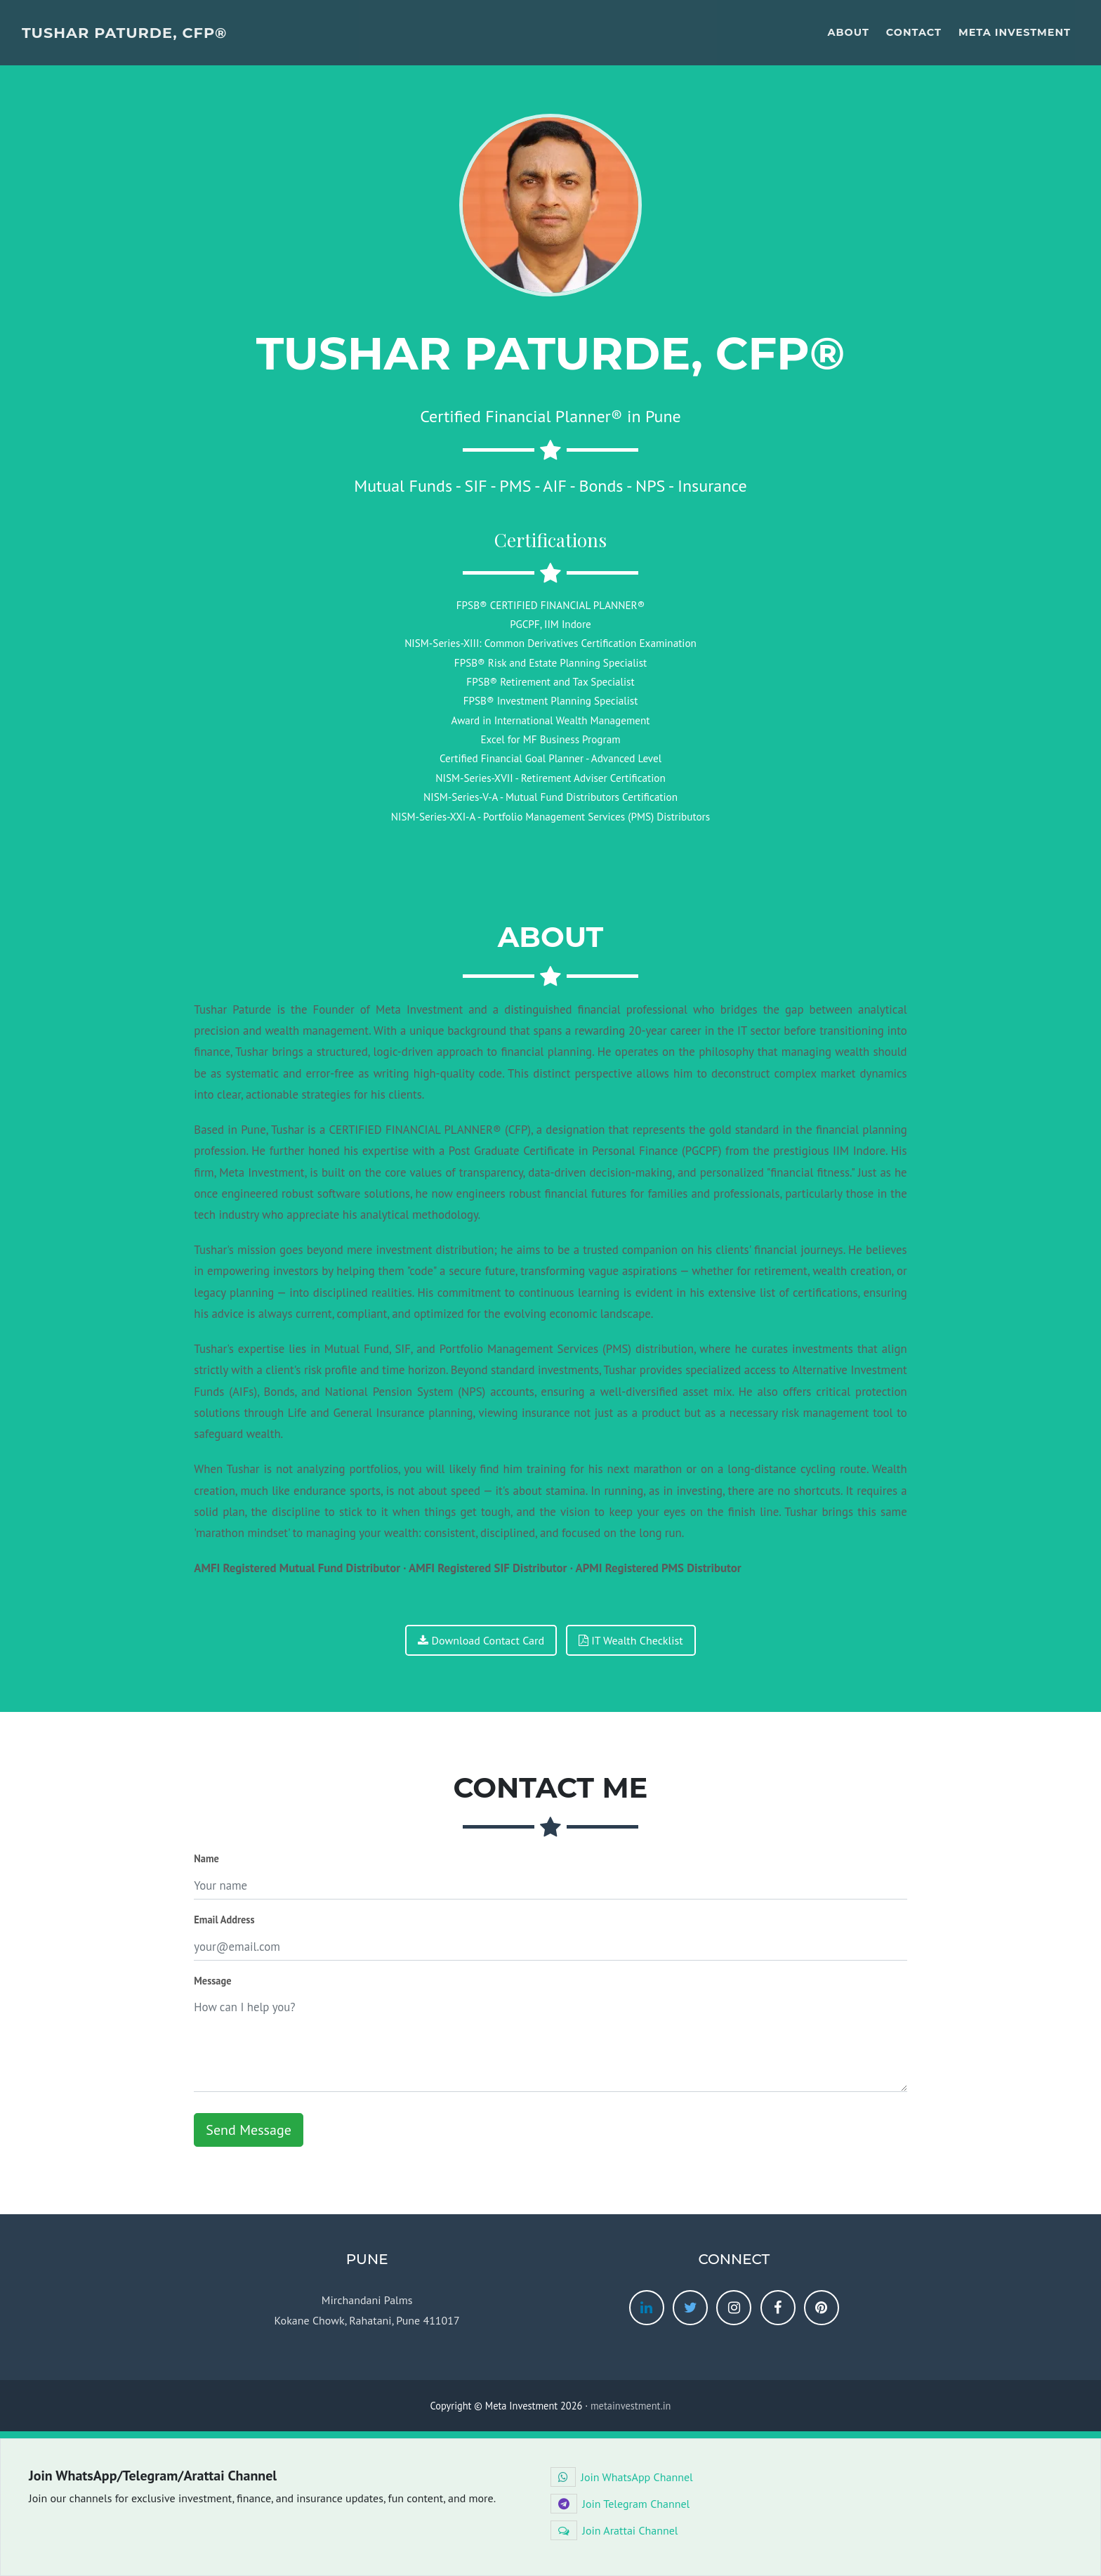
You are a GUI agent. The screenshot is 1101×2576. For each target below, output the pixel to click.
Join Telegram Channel (620, 2503)
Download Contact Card (481, 1640)
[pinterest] (821, 2307)
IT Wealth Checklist (631, 1640)
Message (212, 1980)
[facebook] (778, 2307)
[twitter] (690, 2307)
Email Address (224, 1919)
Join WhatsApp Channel (621, 2477)
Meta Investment (1014, 32)
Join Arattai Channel (614, 2530)
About (848, 32)
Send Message (248, 2130)
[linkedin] (646, 2307)
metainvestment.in (631, 2405)
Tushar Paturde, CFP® (124, 32)
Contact (914, 32)
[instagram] (733, 2307)
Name (206, 1858)
